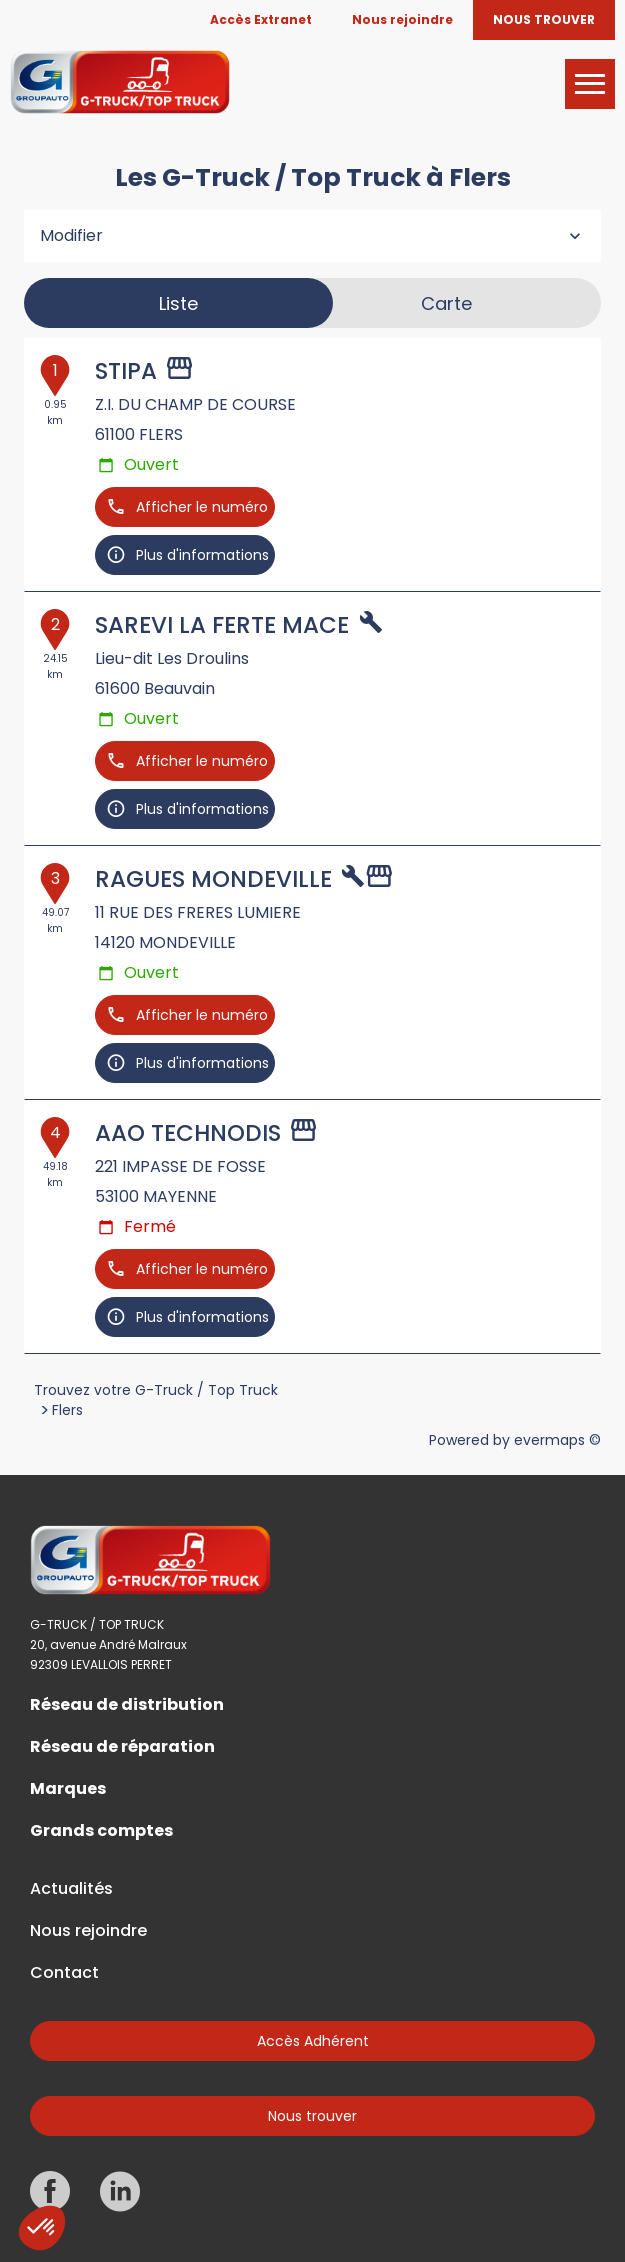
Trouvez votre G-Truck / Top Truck (156, 1390)
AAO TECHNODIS (188, 1133)
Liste (178, 303)
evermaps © (557, 1440)
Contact (64, 1973)
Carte (446, 303)
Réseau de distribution (127, 1705)
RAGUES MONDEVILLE (213, 879)
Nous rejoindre (88, 1931)
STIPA (126, 371)
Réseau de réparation (122, 1747)
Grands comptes (101, 1831)
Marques (68, 1789)
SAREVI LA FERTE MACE (222, 625)
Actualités (71, 1889)
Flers (67, 1410)
